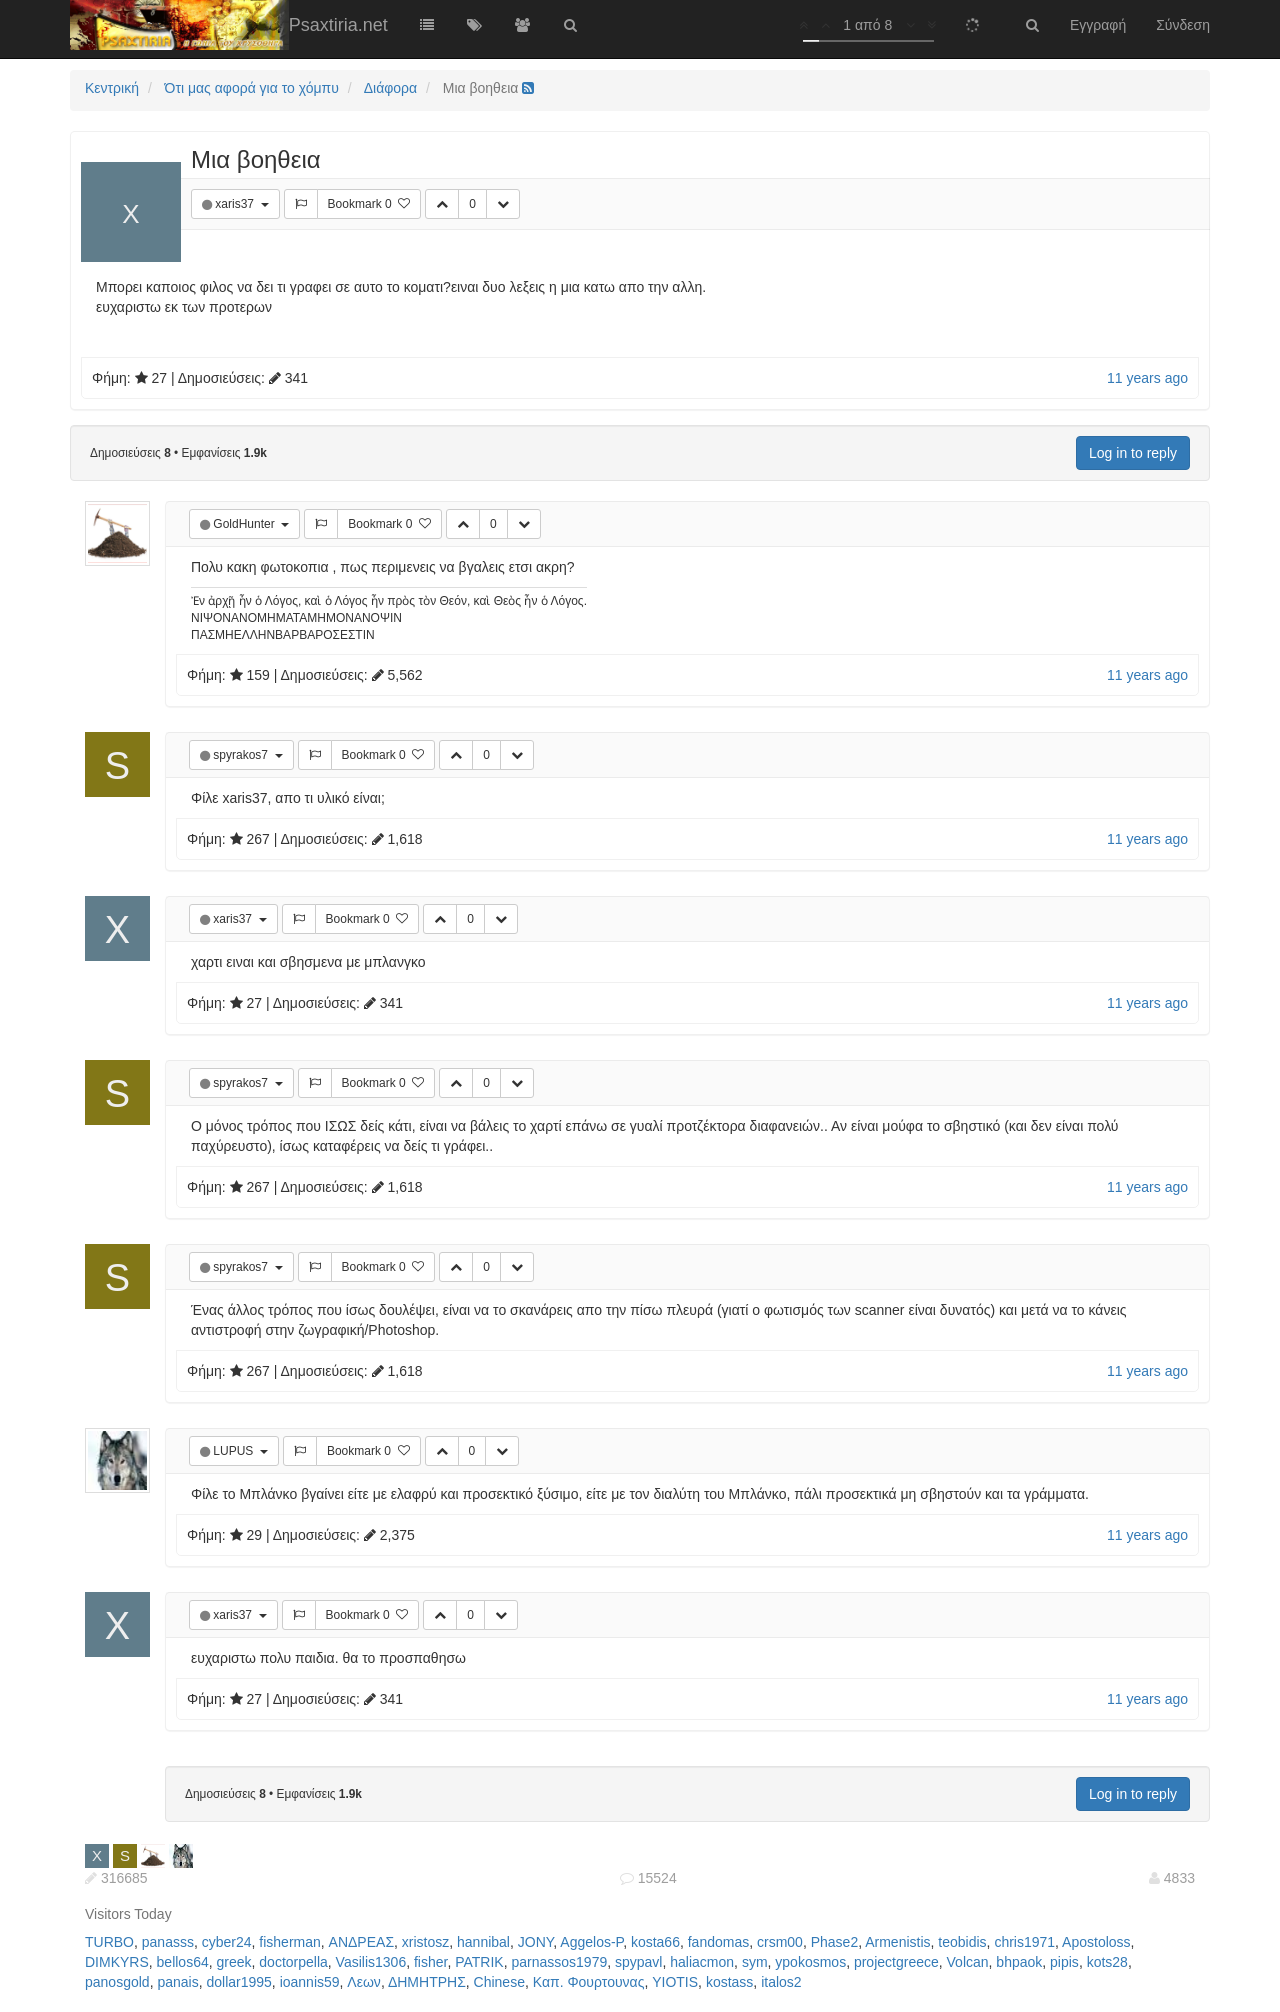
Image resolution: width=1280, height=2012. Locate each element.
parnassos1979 (559, 1962)
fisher (430, 1962)
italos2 (781, 1982)
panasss (168, 1942)
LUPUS (234, 1451)
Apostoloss (1096, 1942)
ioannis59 (310, 1982)
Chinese (499, 1982)
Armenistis (897, 1942)
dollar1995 (238, 1982)
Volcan (968, 1962)
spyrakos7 (242, 755)
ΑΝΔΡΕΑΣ (361, 1942)
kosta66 (655, 1942)
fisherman (289, 1942)
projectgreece (896, 1962)
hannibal (483, 1942)
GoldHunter (245, 524)
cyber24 (227, 1942)
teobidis (962, 1942)
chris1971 (1024, 1942)
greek (234, 1962)
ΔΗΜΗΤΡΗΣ (427, 1982)
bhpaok (1019, 1962)
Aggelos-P (591, 1942)
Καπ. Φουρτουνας (589, 1982)
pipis (1064, 1962)
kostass (729, 1982)
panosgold (117, 1982)
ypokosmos (810, 1962)
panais (177, 1982)
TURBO (109, 1942)
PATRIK (479, 1962)
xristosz (425, 1942)
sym (755, 1962)
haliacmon (702, 1962)
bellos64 (183, 1962)
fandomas (718, 1942)
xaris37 (236, 204)
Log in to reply (1133, 453)
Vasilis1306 (371, 1962)
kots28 (1107, 1962)
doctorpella (293, 1962)
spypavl (638, 1962)
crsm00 (780, 1942)
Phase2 (834, 1942)
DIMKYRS (117, 1962)
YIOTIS (675, 1982)
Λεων (364, 1982)
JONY (536, 1942)
